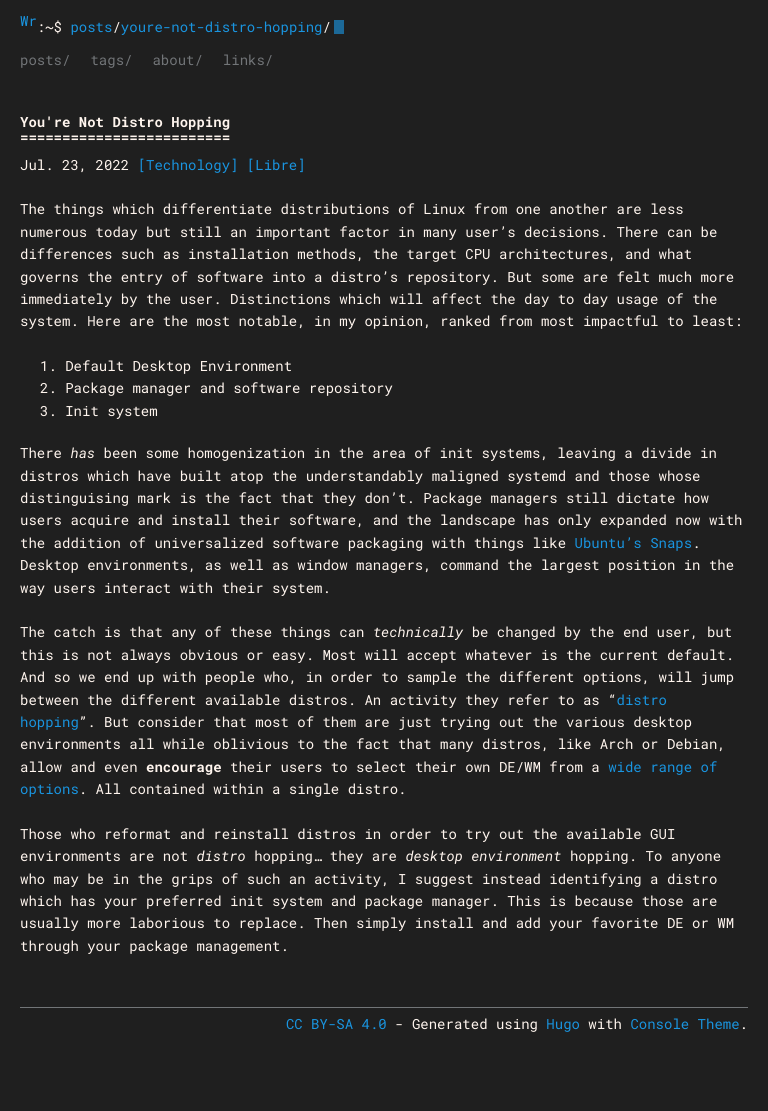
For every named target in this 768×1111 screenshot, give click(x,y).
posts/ (45, 59)
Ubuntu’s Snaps (634, 542)
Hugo (563, 1023)
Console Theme (684, 1023)
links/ (248, 59)
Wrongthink (28, 20)
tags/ (111, 59)
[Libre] (276, 164)
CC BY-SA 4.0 (336, 1023)
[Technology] (188, 164)
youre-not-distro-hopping (222, 26)
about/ (177, 59)
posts (91, 26)
